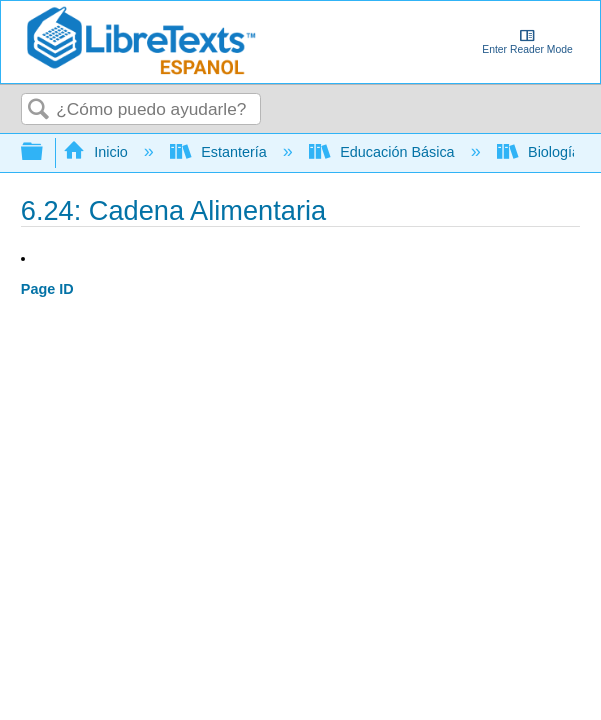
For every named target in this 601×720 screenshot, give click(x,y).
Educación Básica (384, 152)
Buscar (39, 110)
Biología (540, 152)
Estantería (220, 152)
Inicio (97, 152)
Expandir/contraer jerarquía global (45, 152)
